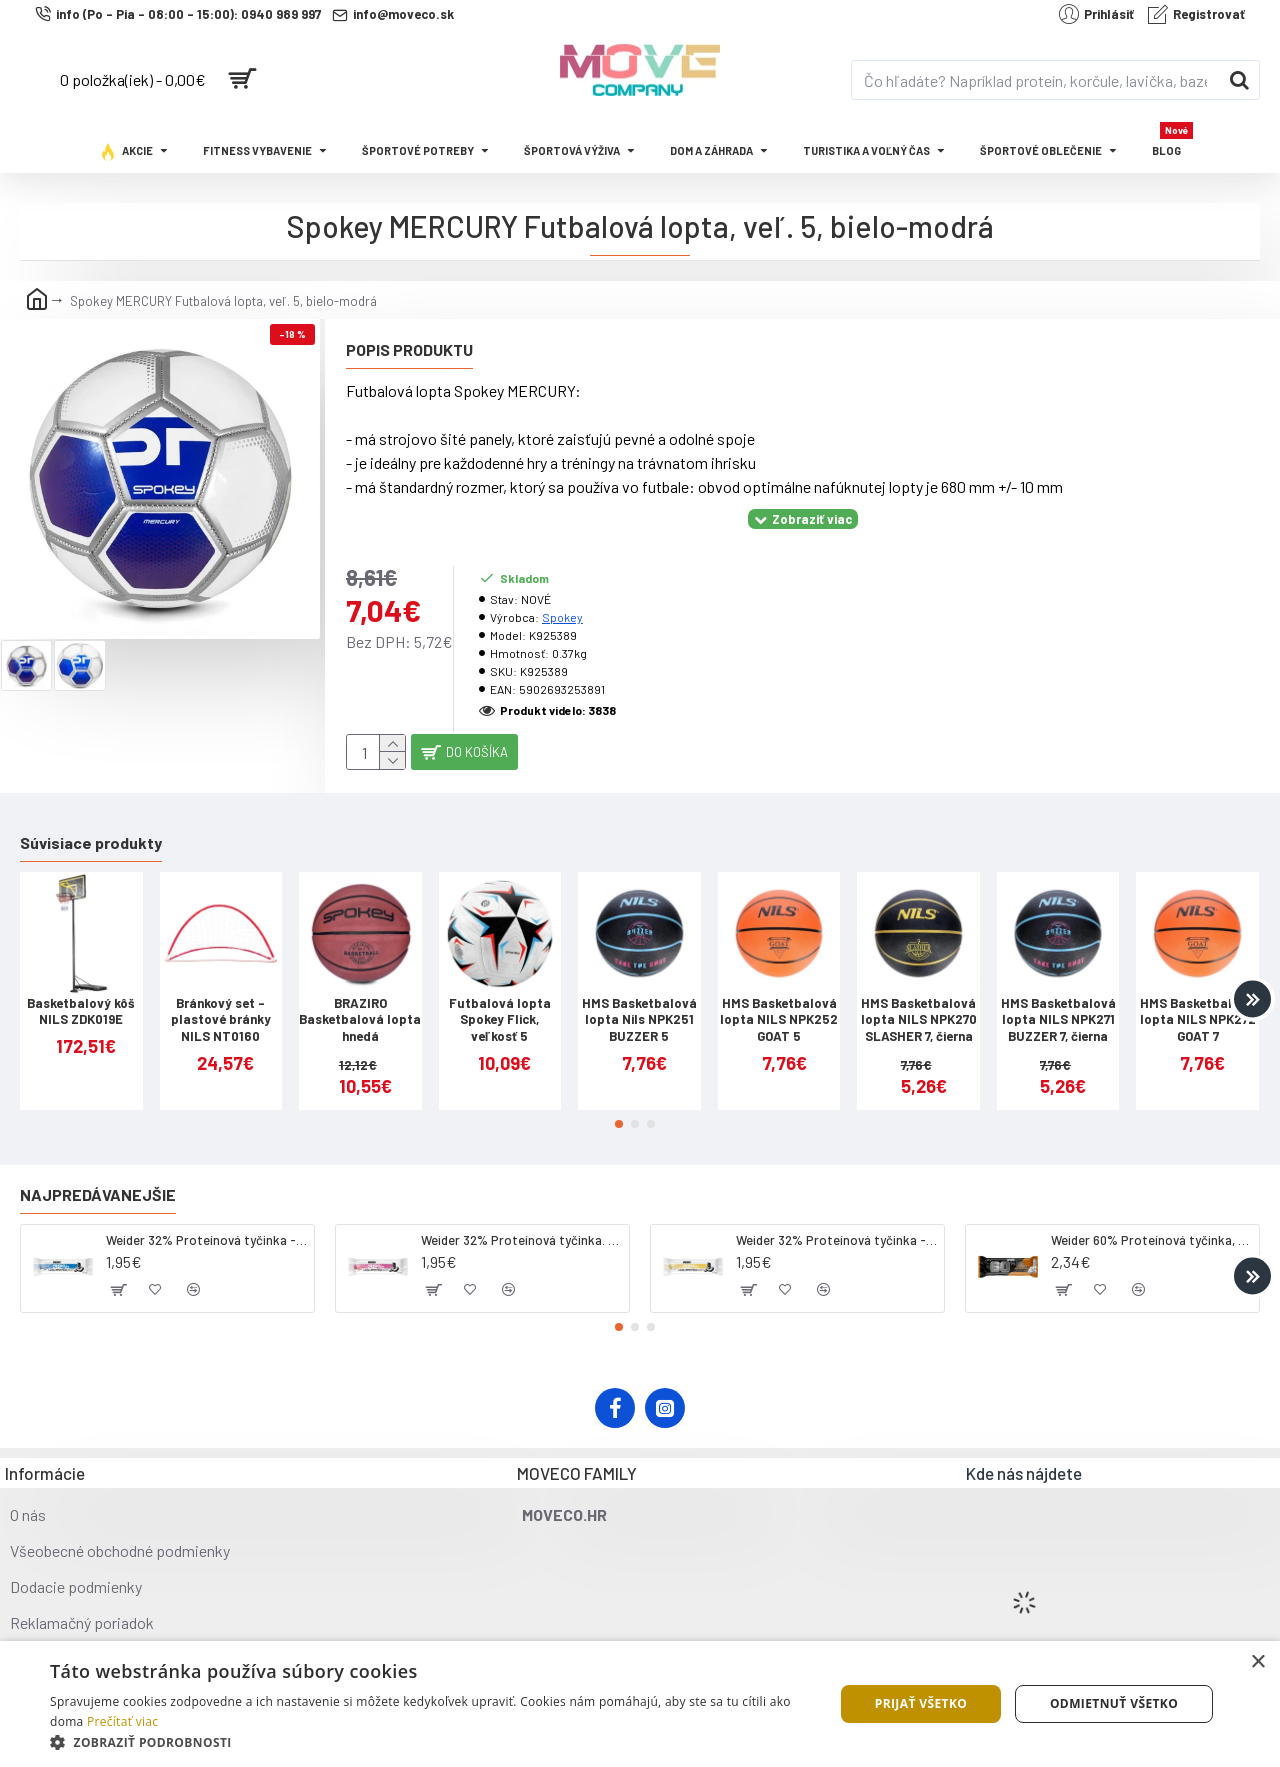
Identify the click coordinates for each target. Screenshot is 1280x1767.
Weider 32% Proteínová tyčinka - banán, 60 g (836, 1224)
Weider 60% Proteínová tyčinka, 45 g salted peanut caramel (1151, 1224)
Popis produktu (409, 349)
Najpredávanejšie (98, 1178)
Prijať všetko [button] (921, 1703)
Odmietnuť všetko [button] (1114, 1703)
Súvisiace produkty (91, 826)
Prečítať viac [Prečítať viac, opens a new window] (122, 1721)
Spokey (562, 592)
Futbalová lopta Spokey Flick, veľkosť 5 (500, 1004)
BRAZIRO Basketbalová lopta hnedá (360, 1004)
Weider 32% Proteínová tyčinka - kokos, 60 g (206, 1224)
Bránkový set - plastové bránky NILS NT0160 (221, 1004)
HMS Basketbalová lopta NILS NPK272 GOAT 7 (1198, 1004)
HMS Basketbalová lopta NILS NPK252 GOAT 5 (779, 1004)
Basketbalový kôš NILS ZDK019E (81, 995)
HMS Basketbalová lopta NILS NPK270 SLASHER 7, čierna (919, 1004)
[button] (1252, 982)
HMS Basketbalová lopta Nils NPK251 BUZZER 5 (639, 1004)
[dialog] (640, 1704)
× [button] (1257, 1662)
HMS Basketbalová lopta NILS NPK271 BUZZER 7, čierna (1058, 1004)
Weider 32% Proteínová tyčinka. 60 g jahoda (521, 1224)
